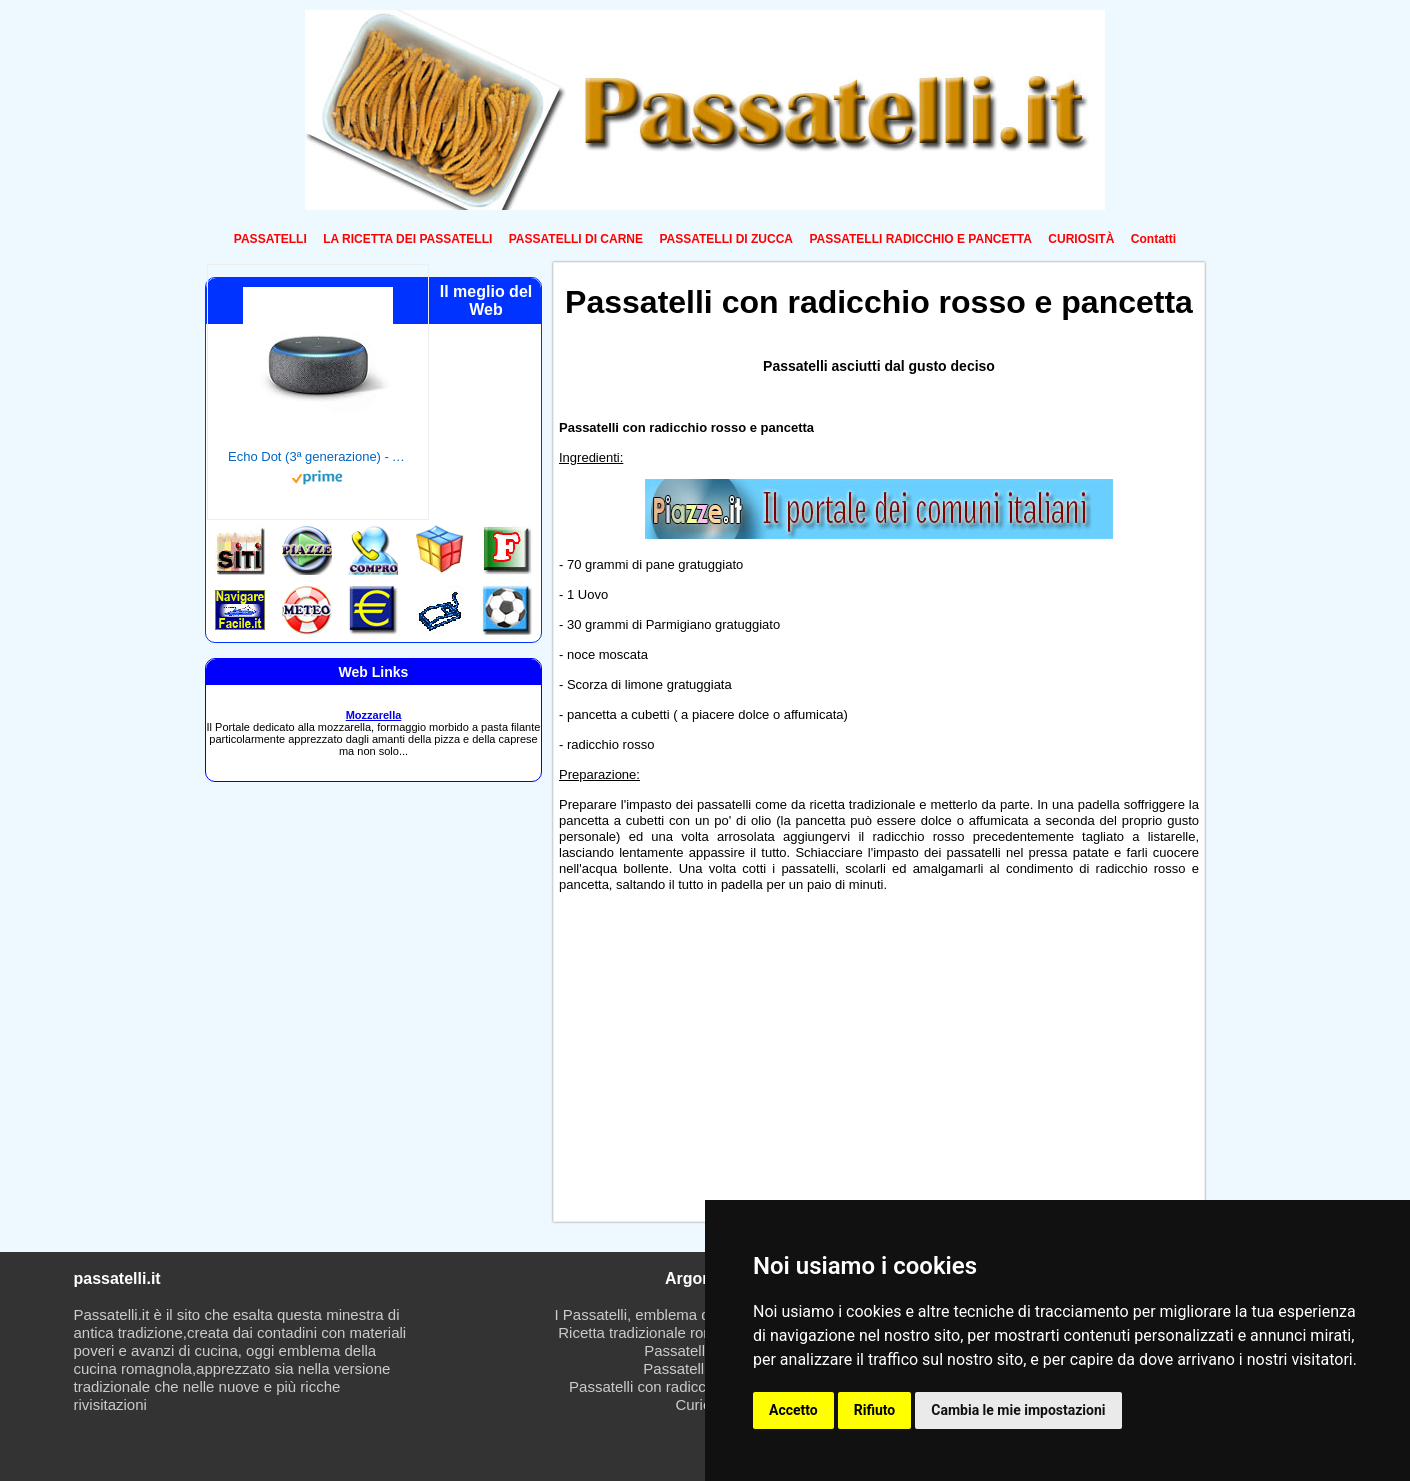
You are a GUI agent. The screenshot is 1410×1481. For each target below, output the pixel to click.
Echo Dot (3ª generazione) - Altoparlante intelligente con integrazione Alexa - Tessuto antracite (318, 456)
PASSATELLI (270, 239)
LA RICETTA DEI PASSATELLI (407, 239)
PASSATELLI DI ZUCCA (726, 239)
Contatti (1153, 239)
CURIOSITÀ (1081, 239)
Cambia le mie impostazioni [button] (1018, 1410)
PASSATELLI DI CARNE (576, 239)
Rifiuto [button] (875, 1410)
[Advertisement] (712, 1062)
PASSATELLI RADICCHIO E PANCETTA (920, 239)
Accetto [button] (793, 1410)
